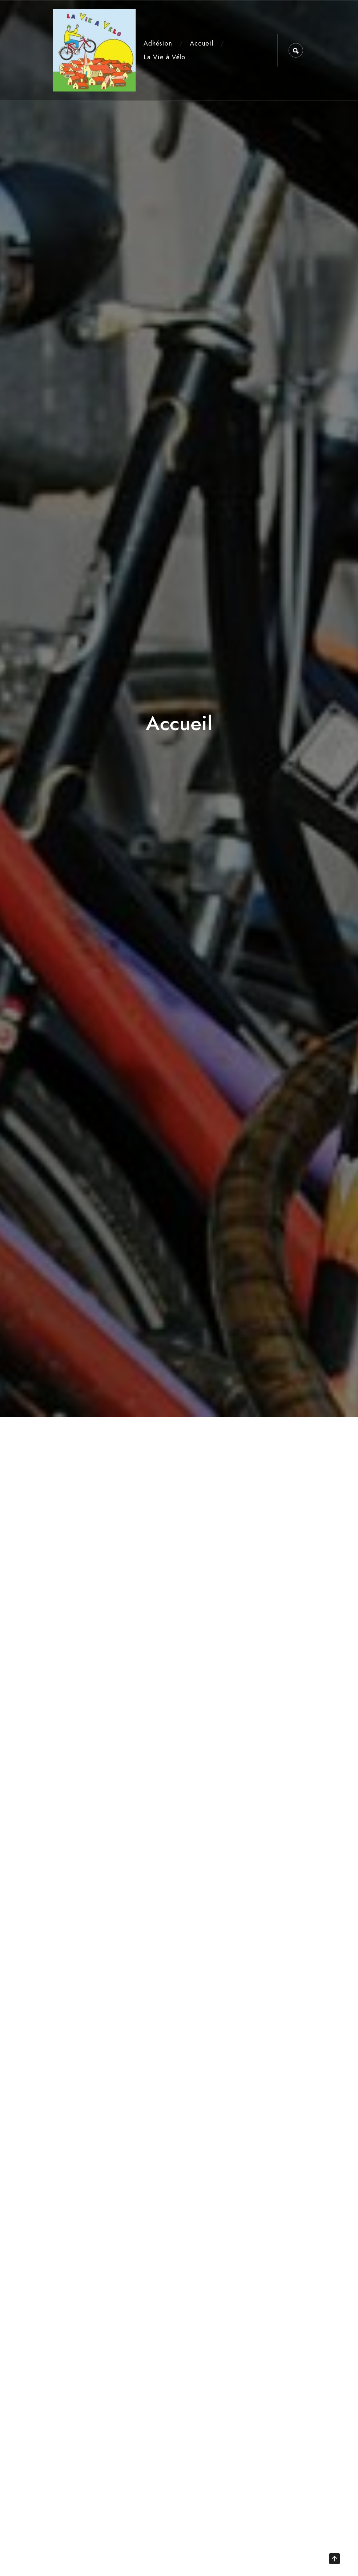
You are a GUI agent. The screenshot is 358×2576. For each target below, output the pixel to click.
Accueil (201, 43)
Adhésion (158, 43)
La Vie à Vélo (165, 57)
